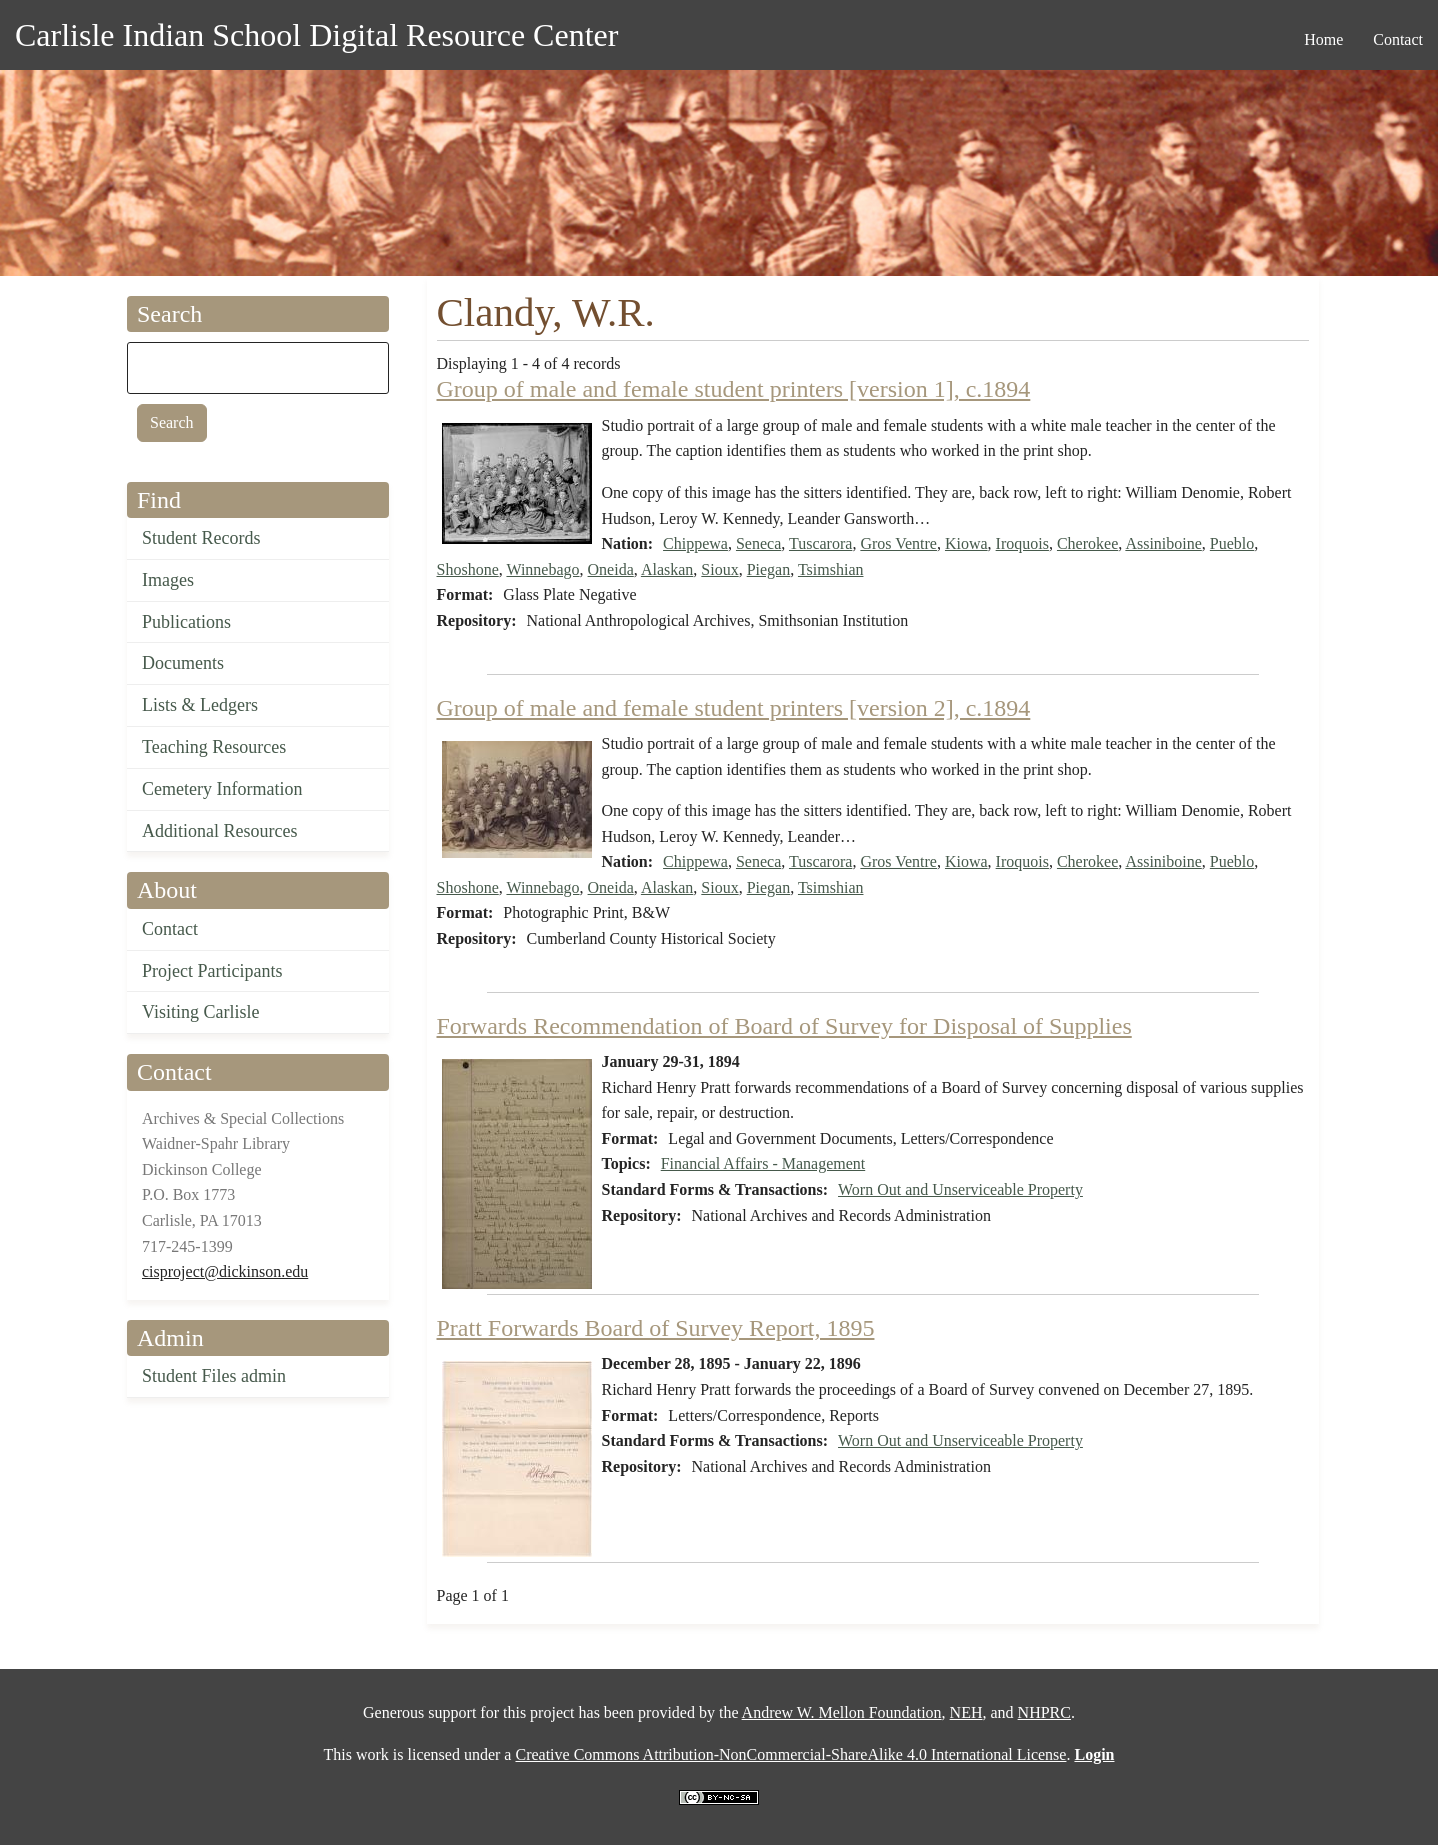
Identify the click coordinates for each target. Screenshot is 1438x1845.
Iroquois (1022, 543)
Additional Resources (219, 831)
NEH (966, 1712)
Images (168, 580)
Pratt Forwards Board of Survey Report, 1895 (656, 1328)
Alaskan (667, 569)
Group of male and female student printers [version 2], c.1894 (734, 708)
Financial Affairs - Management (763, 1163)
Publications (186, 622)
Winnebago (542, 569)
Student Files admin (214, 1376)
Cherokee (1087, 543)
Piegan (769, 569)
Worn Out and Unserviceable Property (960, 1189)
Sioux (719, 569)
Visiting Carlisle (200, 1012)
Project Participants (212, 971)
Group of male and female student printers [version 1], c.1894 (734, 389)
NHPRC (1044, 1712)
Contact (170, 929)
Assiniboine (1163, 543)
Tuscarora (820, 543)
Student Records (201, 538)
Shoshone (468, 569)
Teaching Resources (214, 747)
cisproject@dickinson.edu (225, 1271)
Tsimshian (831, 569)
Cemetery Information (222, 789)
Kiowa (966, 543)
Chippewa (695, 543)
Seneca (758, 543)
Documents (183, 663)
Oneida (611, 569)
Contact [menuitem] (1398, 39)
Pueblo (1232, 543)
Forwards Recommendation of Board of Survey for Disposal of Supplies (784, 1026)
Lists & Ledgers (200, 705)
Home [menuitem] (1323, 39)
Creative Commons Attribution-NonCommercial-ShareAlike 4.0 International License (790, 1754)
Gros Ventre (898, 543)
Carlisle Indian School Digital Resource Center (316, 35)
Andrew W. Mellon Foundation (842, 1712)
